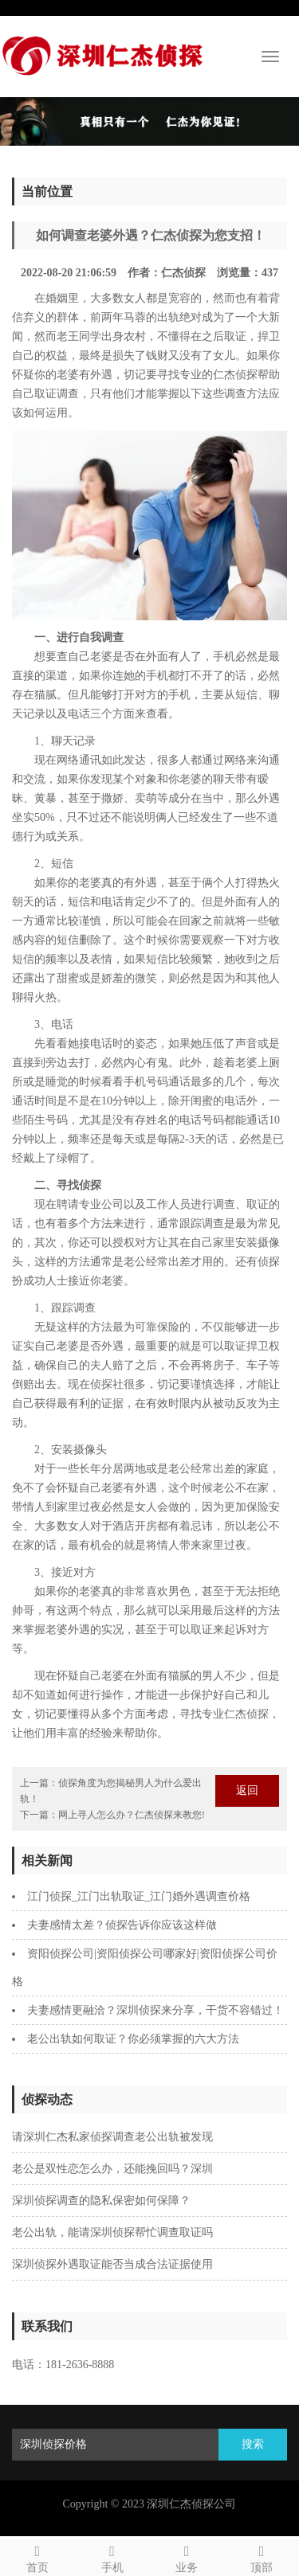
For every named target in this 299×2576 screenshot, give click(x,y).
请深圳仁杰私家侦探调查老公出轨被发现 (112, 2137)
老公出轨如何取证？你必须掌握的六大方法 (133, 2039)
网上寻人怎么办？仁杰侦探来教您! (131, 1814)
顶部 (261, 2556)
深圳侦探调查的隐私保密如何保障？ (101, 2201)
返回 (247, 1790)
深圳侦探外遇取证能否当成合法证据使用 (112, 2264)
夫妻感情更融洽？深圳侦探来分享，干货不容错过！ (155, 2010)
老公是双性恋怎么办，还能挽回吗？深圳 (112, 2169)
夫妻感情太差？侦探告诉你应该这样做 (122, 1925)
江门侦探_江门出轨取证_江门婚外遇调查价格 (138, 1896)
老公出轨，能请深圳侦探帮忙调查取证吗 (112, 2232)
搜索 (253, 2444)
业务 (187, 2556)
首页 (37, 2556)
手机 (112, 2556)
